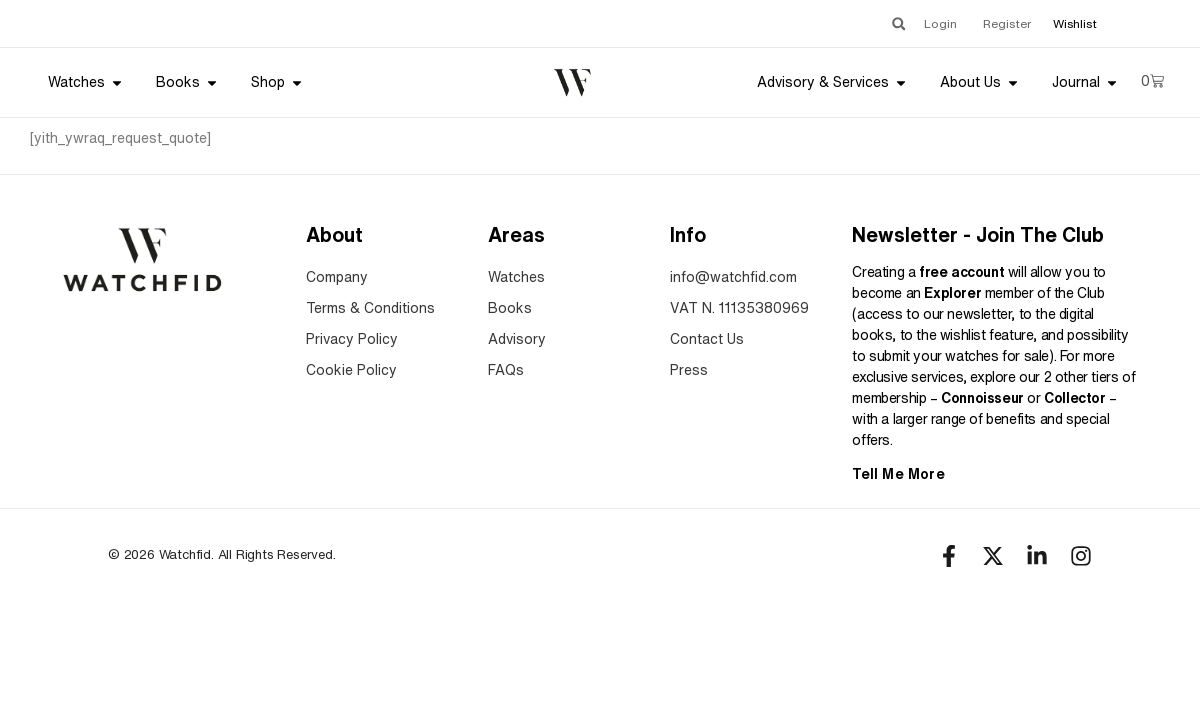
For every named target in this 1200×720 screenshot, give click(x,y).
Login (940, 23)
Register (1007, 23)
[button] (898, 23)
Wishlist (1075, 23)
